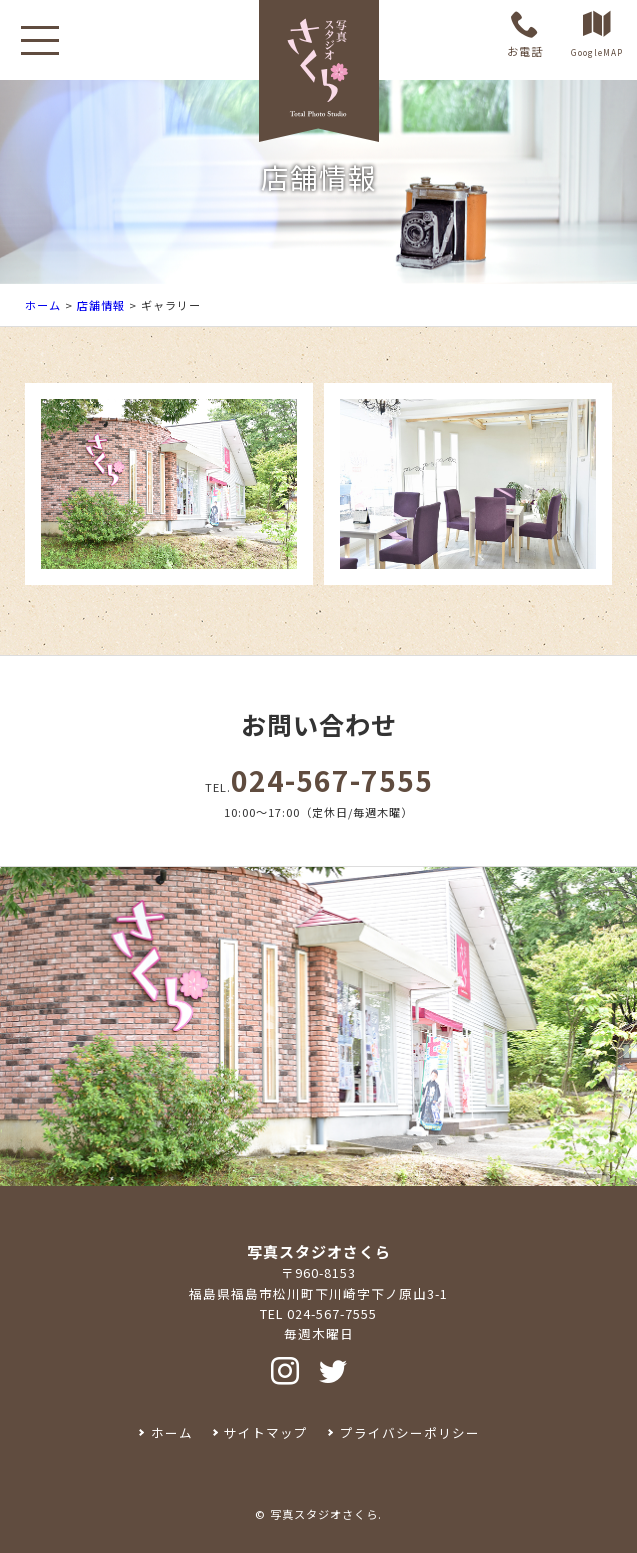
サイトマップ (266, 1432)
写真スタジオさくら (324, 1514)
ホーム (43, 305)
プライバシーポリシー (410, 1432)
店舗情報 (101, 305)
